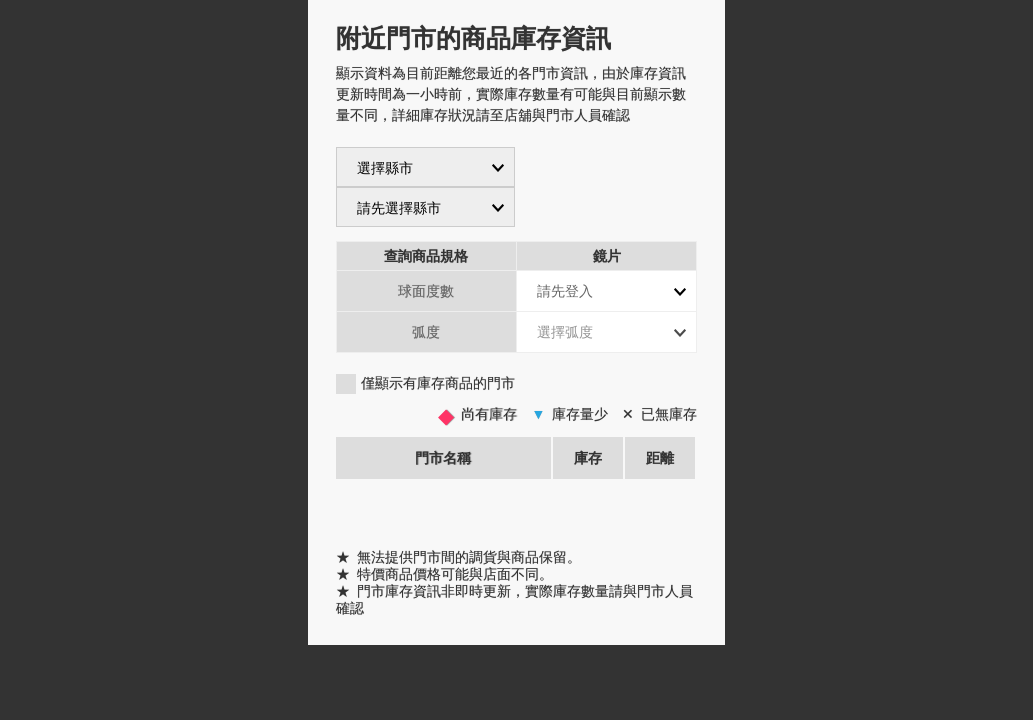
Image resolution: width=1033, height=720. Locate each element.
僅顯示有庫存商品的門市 (438, 383)
